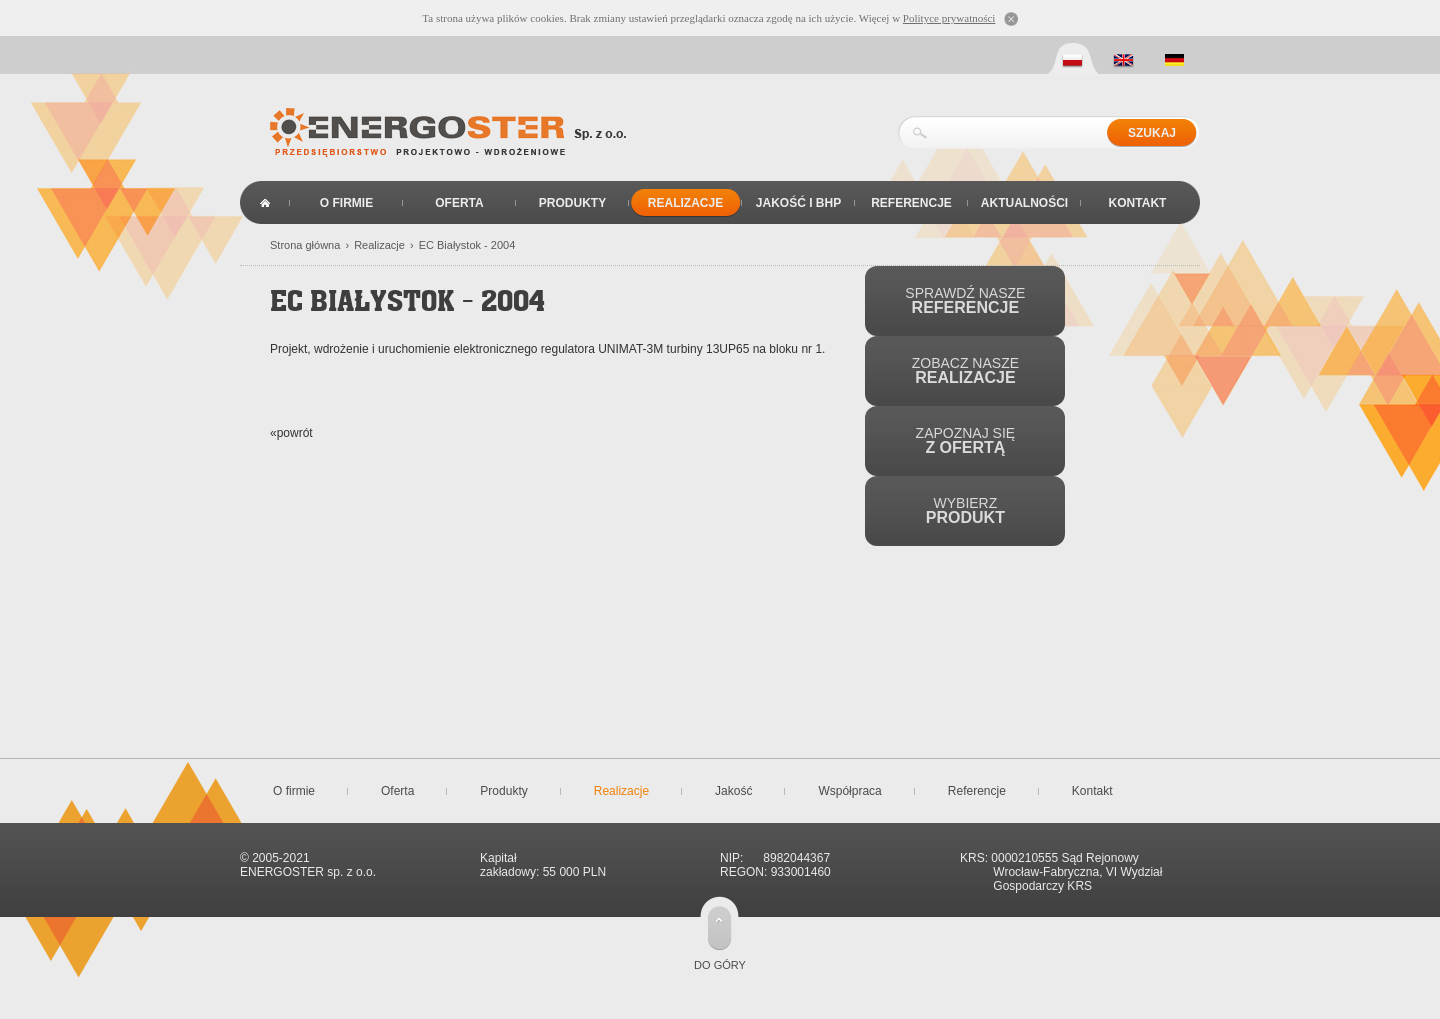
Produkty (572, 203)
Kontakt (1138, 203)
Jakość (733, 791)
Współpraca (849, 791)
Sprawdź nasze (965, 300)
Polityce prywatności (949, 18)
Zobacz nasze (965, 370)
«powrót (291, 433)
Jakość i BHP (798, 203)
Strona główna (265, 202)
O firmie (346, 203)
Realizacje (685, 203)
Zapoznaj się (966, 440)
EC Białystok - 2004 (467, 245)
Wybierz (965, 510)
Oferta (459, 203)
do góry (720, 965)
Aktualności (1024, 203)
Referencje (911, 203)
